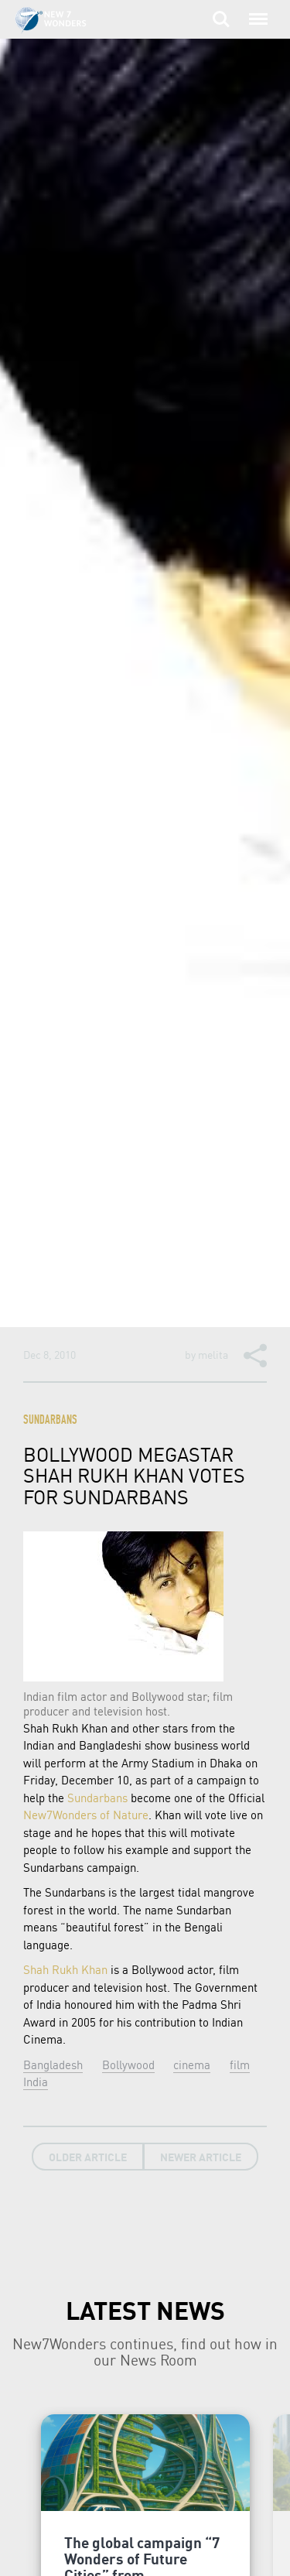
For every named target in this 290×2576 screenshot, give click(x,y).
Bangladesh (53, 2064)
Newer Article (200, 2157)
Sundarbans (50, 1421)
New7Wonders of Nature (85, 1814)
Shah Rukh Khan (65, 1969)
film (240, 2064)
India (35, 2081)
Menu (255, 11)
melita (213, 1354)
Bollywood (128, 2064)
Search (221, 19)
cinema (191, 2064)
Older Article (88, 2157)
